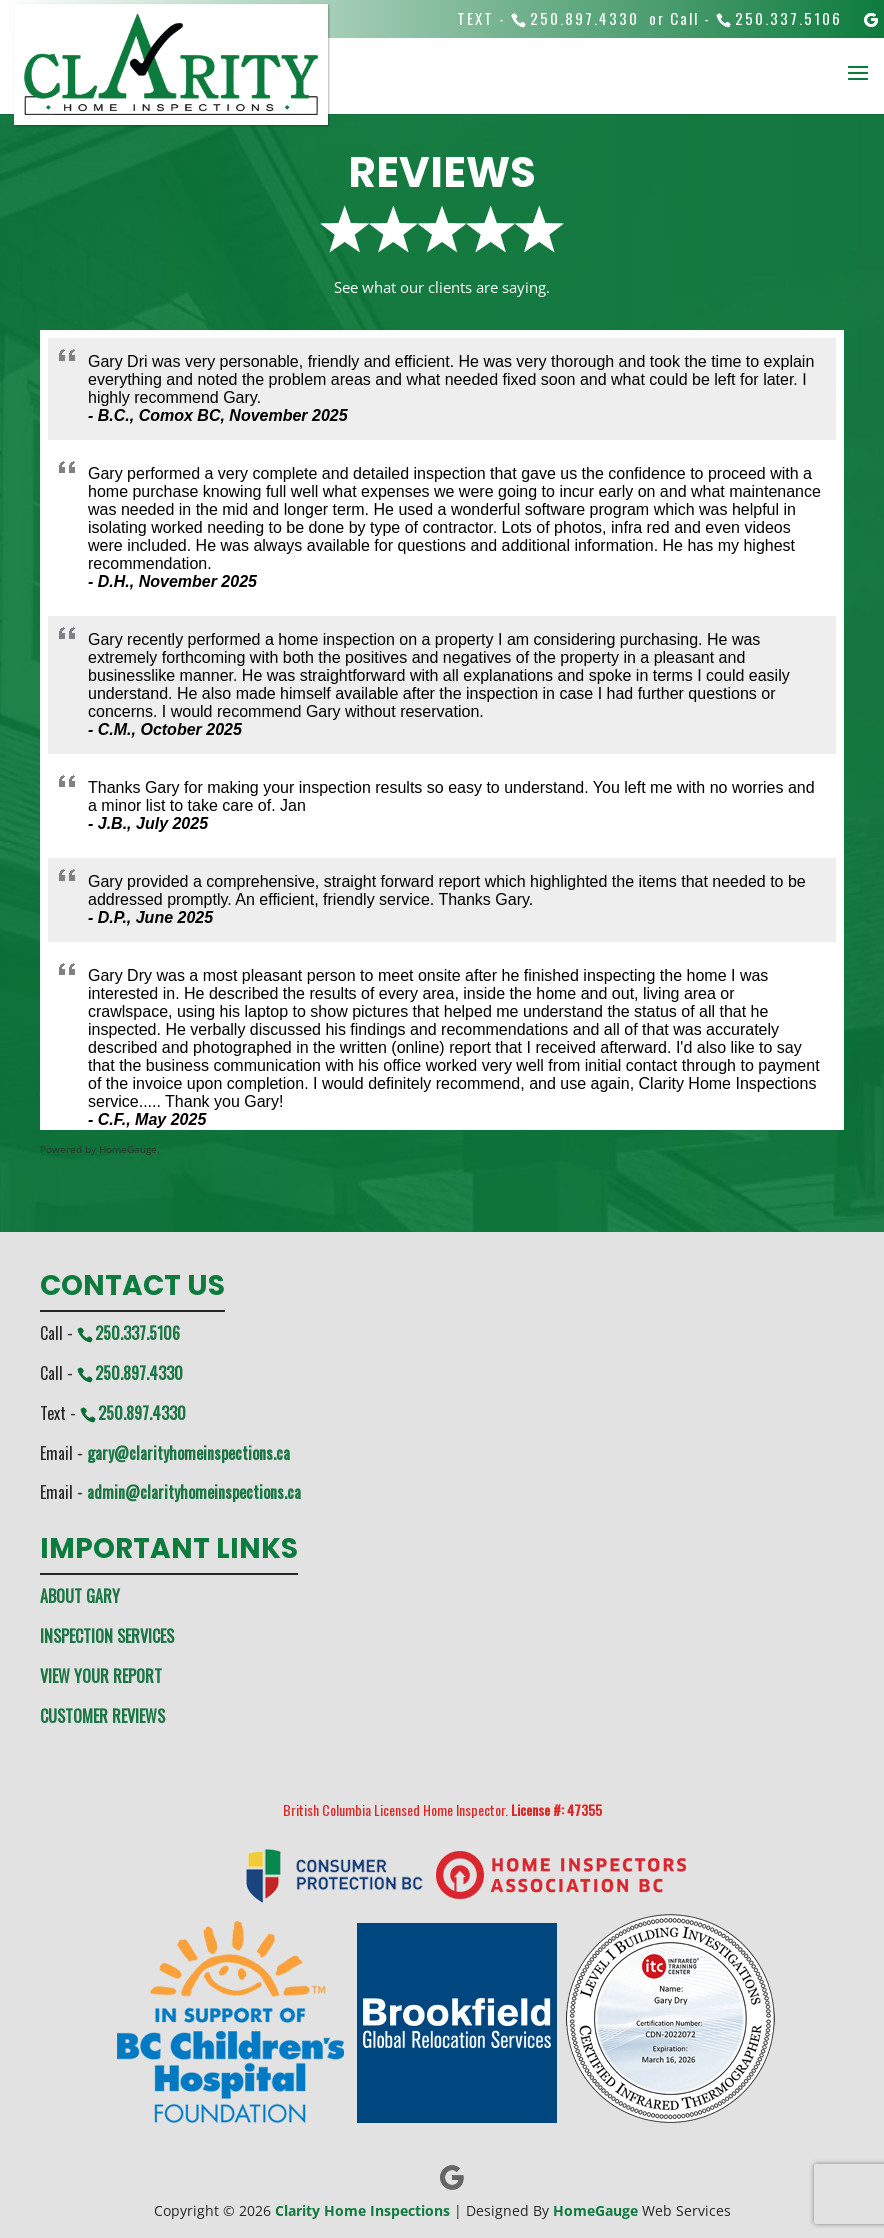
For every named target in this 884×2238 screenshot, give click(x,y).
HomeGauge (595, 2210)
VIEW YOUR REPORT (101, 1676)
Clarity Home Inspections (362, 2210)
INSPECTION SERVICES (107, 1636)
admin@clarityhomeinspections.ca (194, 1492)
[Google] (872, 20)
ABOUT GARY (80, 1596)
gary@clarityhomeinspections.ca (188, 1453)
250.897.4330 (584, 18)
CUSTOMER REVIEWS (102, 1716)
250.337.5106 (788, 18)
